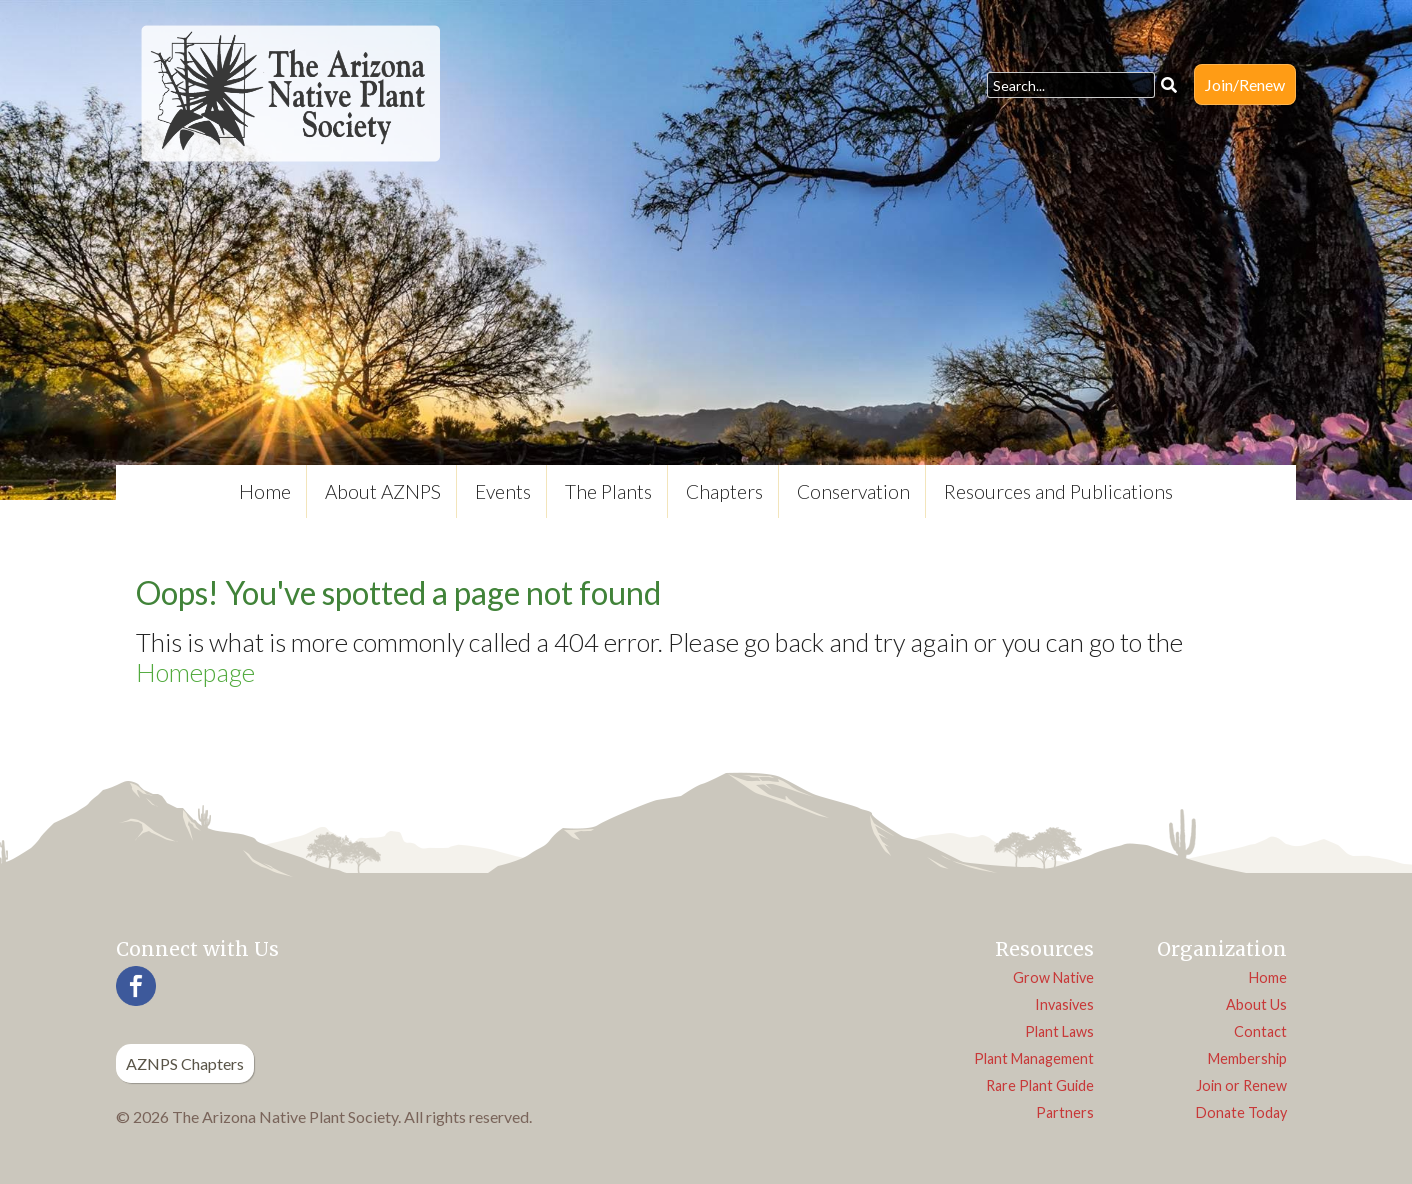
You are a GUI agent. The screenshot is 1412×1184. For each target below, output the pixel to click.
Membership (1247, 1058)
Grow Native (1053, 977)
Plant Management (1034, 1058)
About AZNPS (383, 491)
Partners (1065, 1112)
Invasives (1064, 1004)
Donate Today (1241, 1112)
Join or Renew (1241, 1085)
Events (503, 491)
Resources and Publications (1058, 491)
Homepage (195, 672)
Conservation (853, 491)
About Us (1256, 1004)
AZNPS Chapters (185, 1063)
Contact (1260, 1031)
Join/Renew (1245, 84)
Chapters (724, 491)
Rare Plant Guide (1040, 1085)
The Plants (608, 491)
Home (265, 491)
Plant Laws (1059, 1031)
